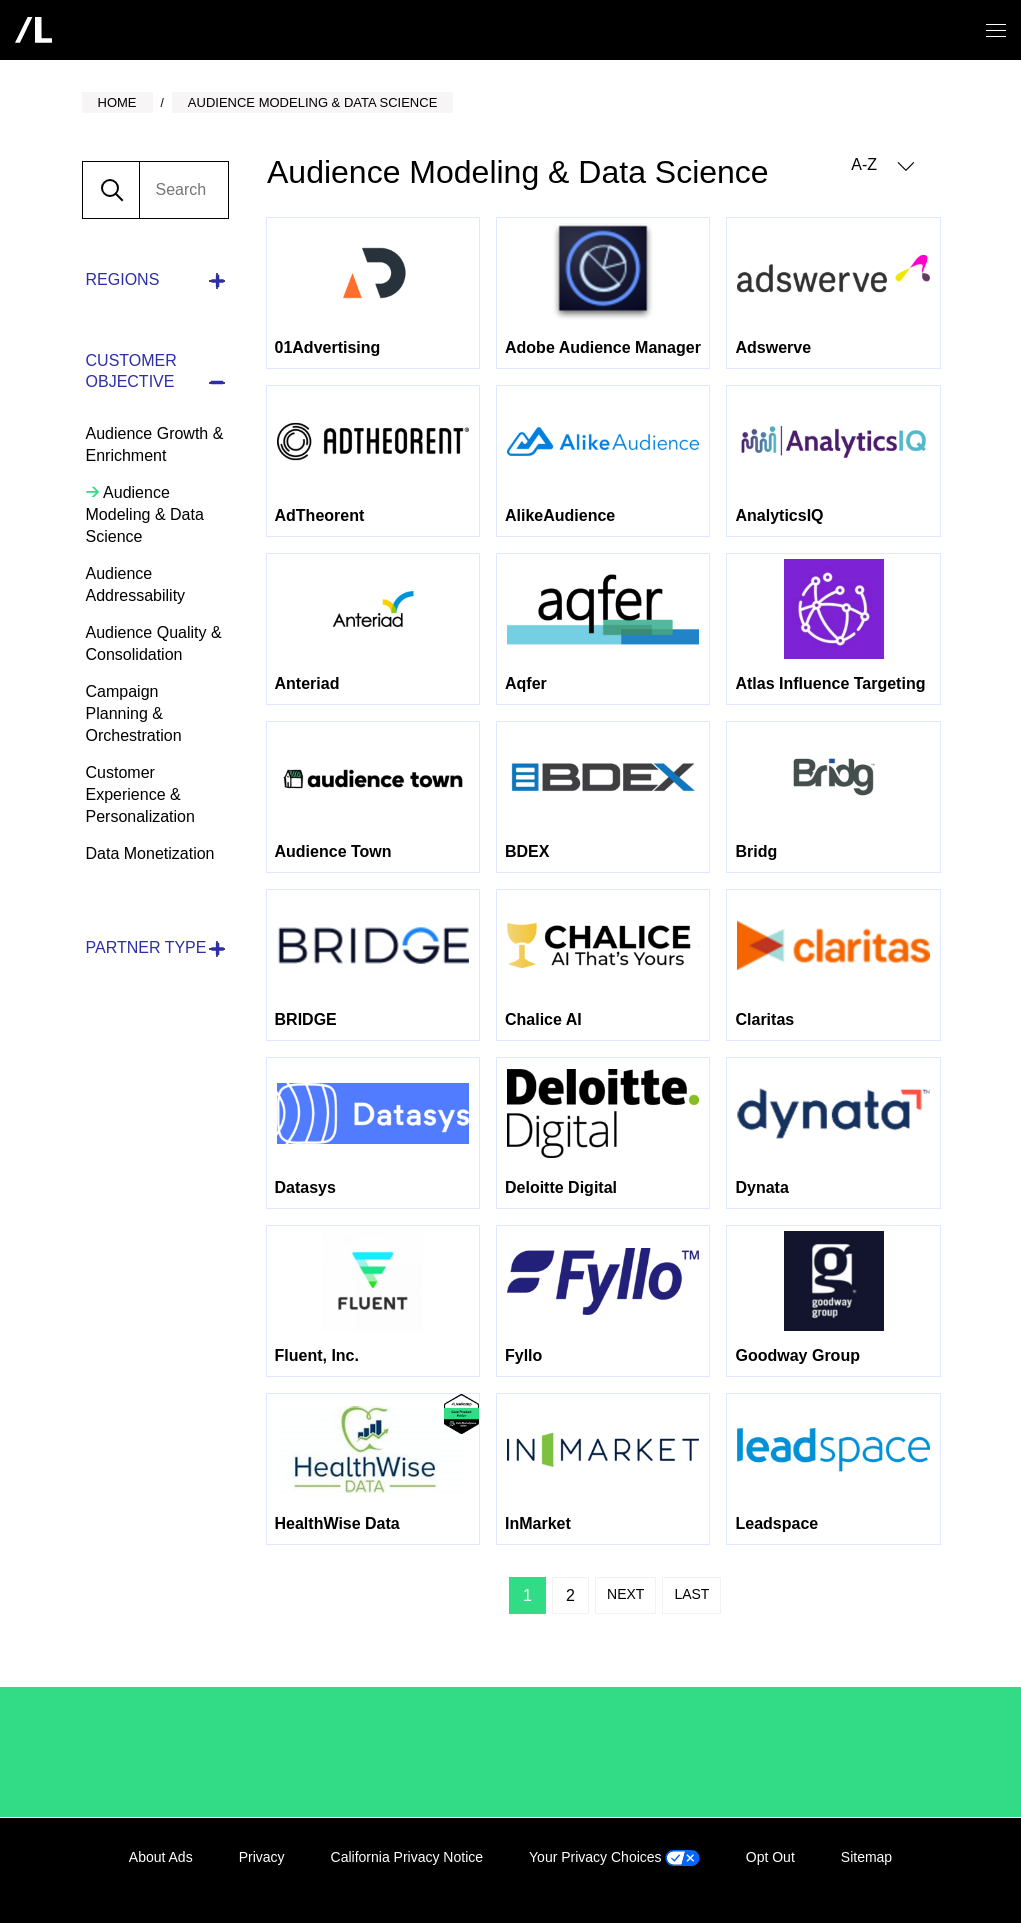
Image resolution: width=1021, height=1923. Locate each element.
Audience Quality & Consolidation (154, 643)
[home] (33, 30)
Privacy (262, 1857)
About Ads (161, 1857)
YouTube (923, 1880)
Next (625, 1594)
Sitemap (866, 1857)
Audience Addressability (136, 584)
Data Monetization (150, 853)
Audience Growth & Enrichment (155, 444)
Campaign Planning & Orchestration (134, 713)
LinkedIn (800, 1880)
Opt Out (770, 1857)
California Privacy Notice (407, 1857)
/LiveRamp (152, 1752)
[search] (183, 190)
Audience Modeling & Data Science (145, 514)
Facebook (841, 1880)
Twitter (882, 1880)
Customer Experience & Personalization (140, 794)
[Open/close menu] (996, 30)
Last (691, 1594)
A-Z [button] (883, 165)
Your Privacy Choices (614, 1857)
